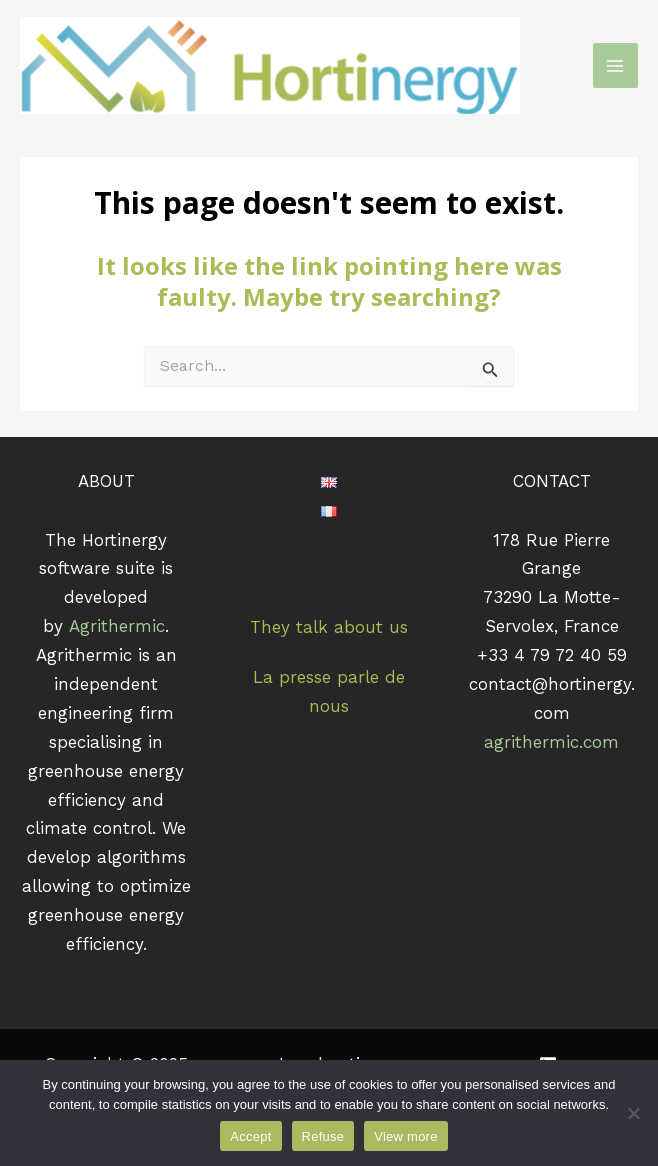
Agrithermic (117, 626)
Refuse (323, 1136)
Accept (250, 1136)
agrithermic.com (551, 742)
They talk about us (329, 627)
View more (405, 1136)
